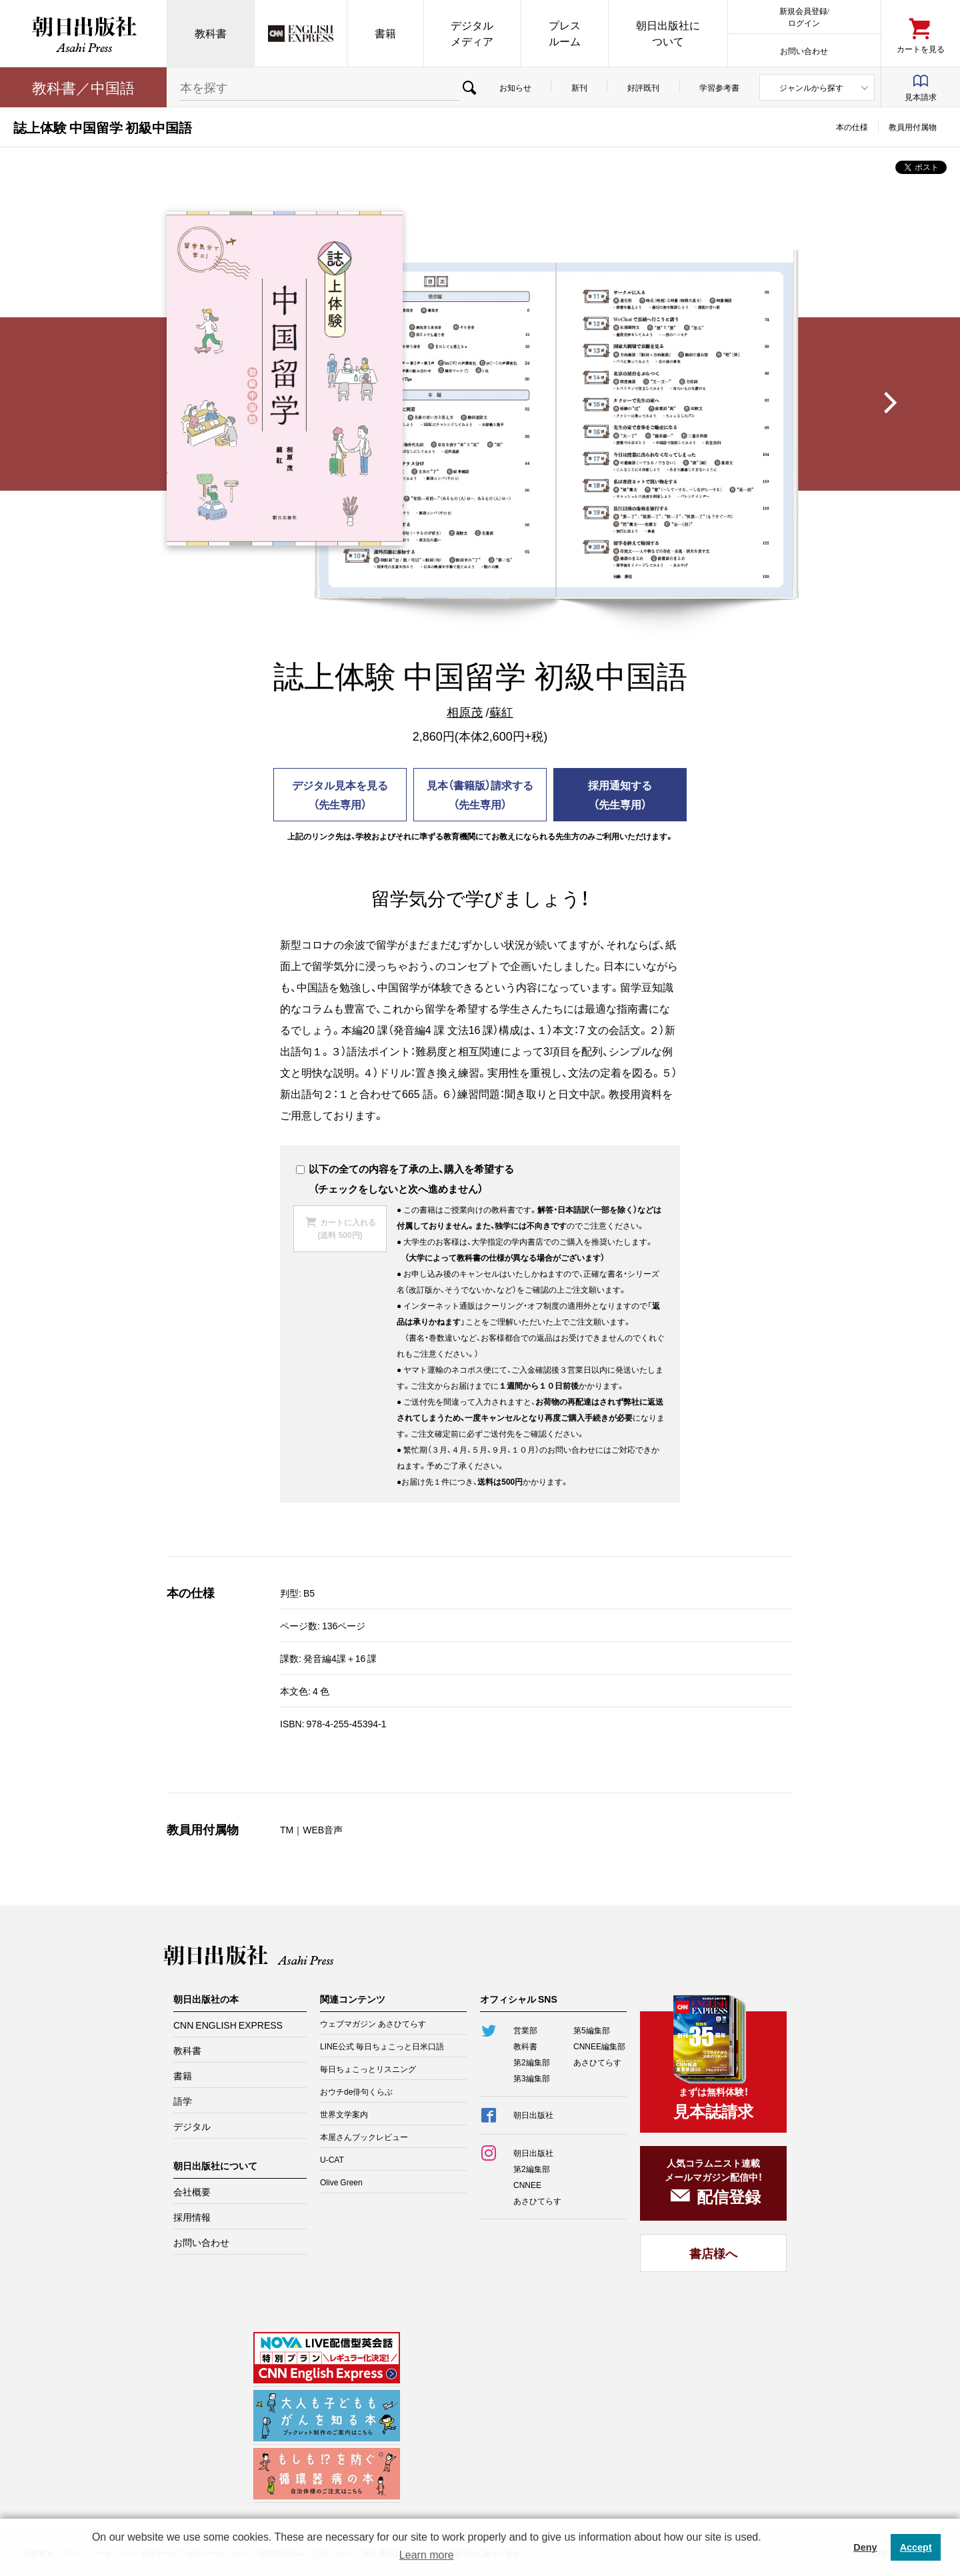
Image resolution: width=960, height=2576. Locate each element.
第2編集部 (531, 2062)
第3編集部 (531, 2078)
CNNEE (527, 2185)
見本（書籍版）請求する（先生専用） (480, 794)
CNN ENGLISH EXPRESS (228, 2024)
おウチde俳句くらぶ (356, 2091)
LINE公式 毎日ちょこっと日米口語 (382, 2046)
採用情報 (192, 2216)
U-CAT (332, 2159)
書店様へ (713, 2253)
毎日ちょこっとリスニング (368, 2069)
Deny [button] (865, 2547)
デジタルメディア (472, 33)
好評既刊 (643, 87)
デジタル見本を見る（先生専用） (340, 794)
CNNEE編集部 (599, 2046)
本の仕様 (852, 127)
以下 (312, 1168)
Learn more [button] (426, 2555)
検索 (469, 87)
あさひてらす (597, 2062)
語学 (182, 2100)
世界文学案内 (344, 2114)
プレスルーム (565, 33)
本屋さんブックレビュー (364, 2137)
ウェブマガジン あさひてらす (373, 2023)
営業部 (525, 2030)
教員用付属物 (913, 127)
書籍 (385, 33)
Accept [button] (916, 2547)
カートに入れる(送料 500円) (346, 1228)
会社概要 (192, 2191)
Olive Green (341, 2182)
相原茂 (465, 712)
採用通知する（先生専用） (620, 794)
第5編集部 (591, 2030)
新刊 (579, 87)
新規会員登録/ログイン (804, 16)
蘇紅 (501, 712)
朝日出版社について (668, 33)
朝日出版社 (83, 33)
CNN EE (301, 33)
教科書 (211, 33)
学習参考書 (719, 87)
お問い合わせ (804, 50)
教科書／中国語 (83, 87)
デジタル (192, 2126)
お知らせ (515, 87)
